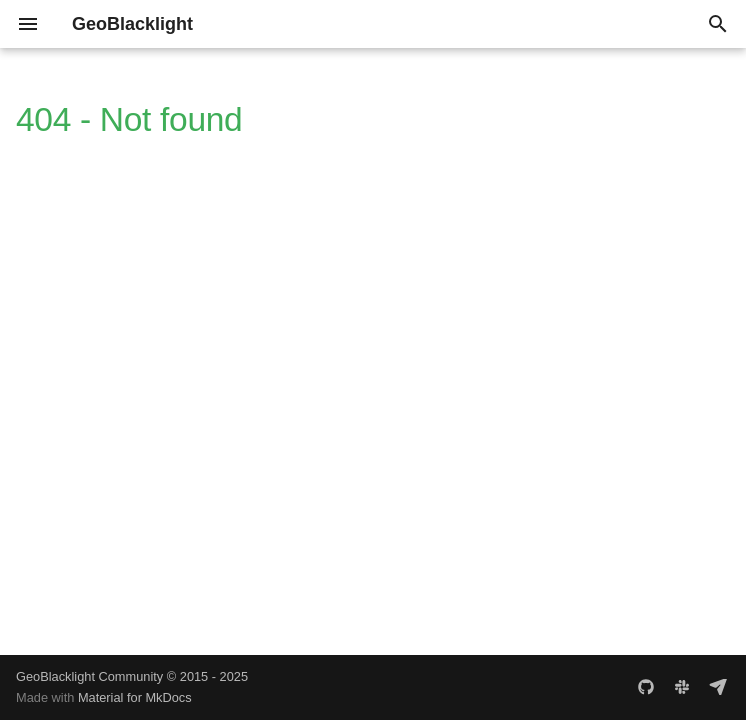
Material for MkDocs (135, 697)
